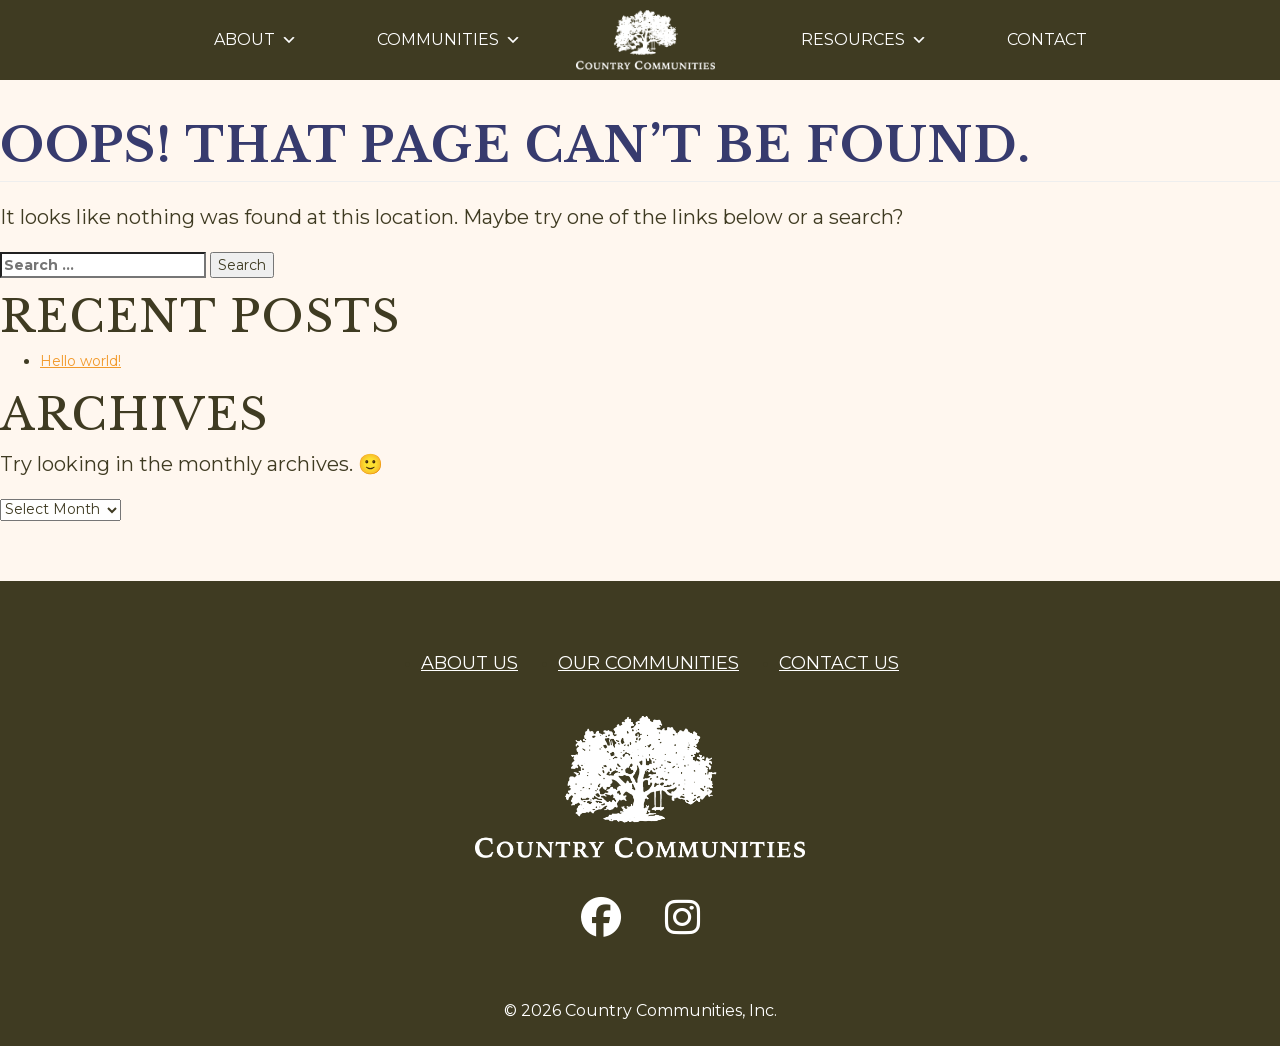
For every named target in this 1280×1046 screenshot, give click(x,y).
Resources (864, 40)
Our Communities (648, 663)
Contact (1047, 39)
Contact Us (839, 663)
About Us (469, 663)
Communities (449, 40)
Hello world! (80, 361)
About (255, 40)
